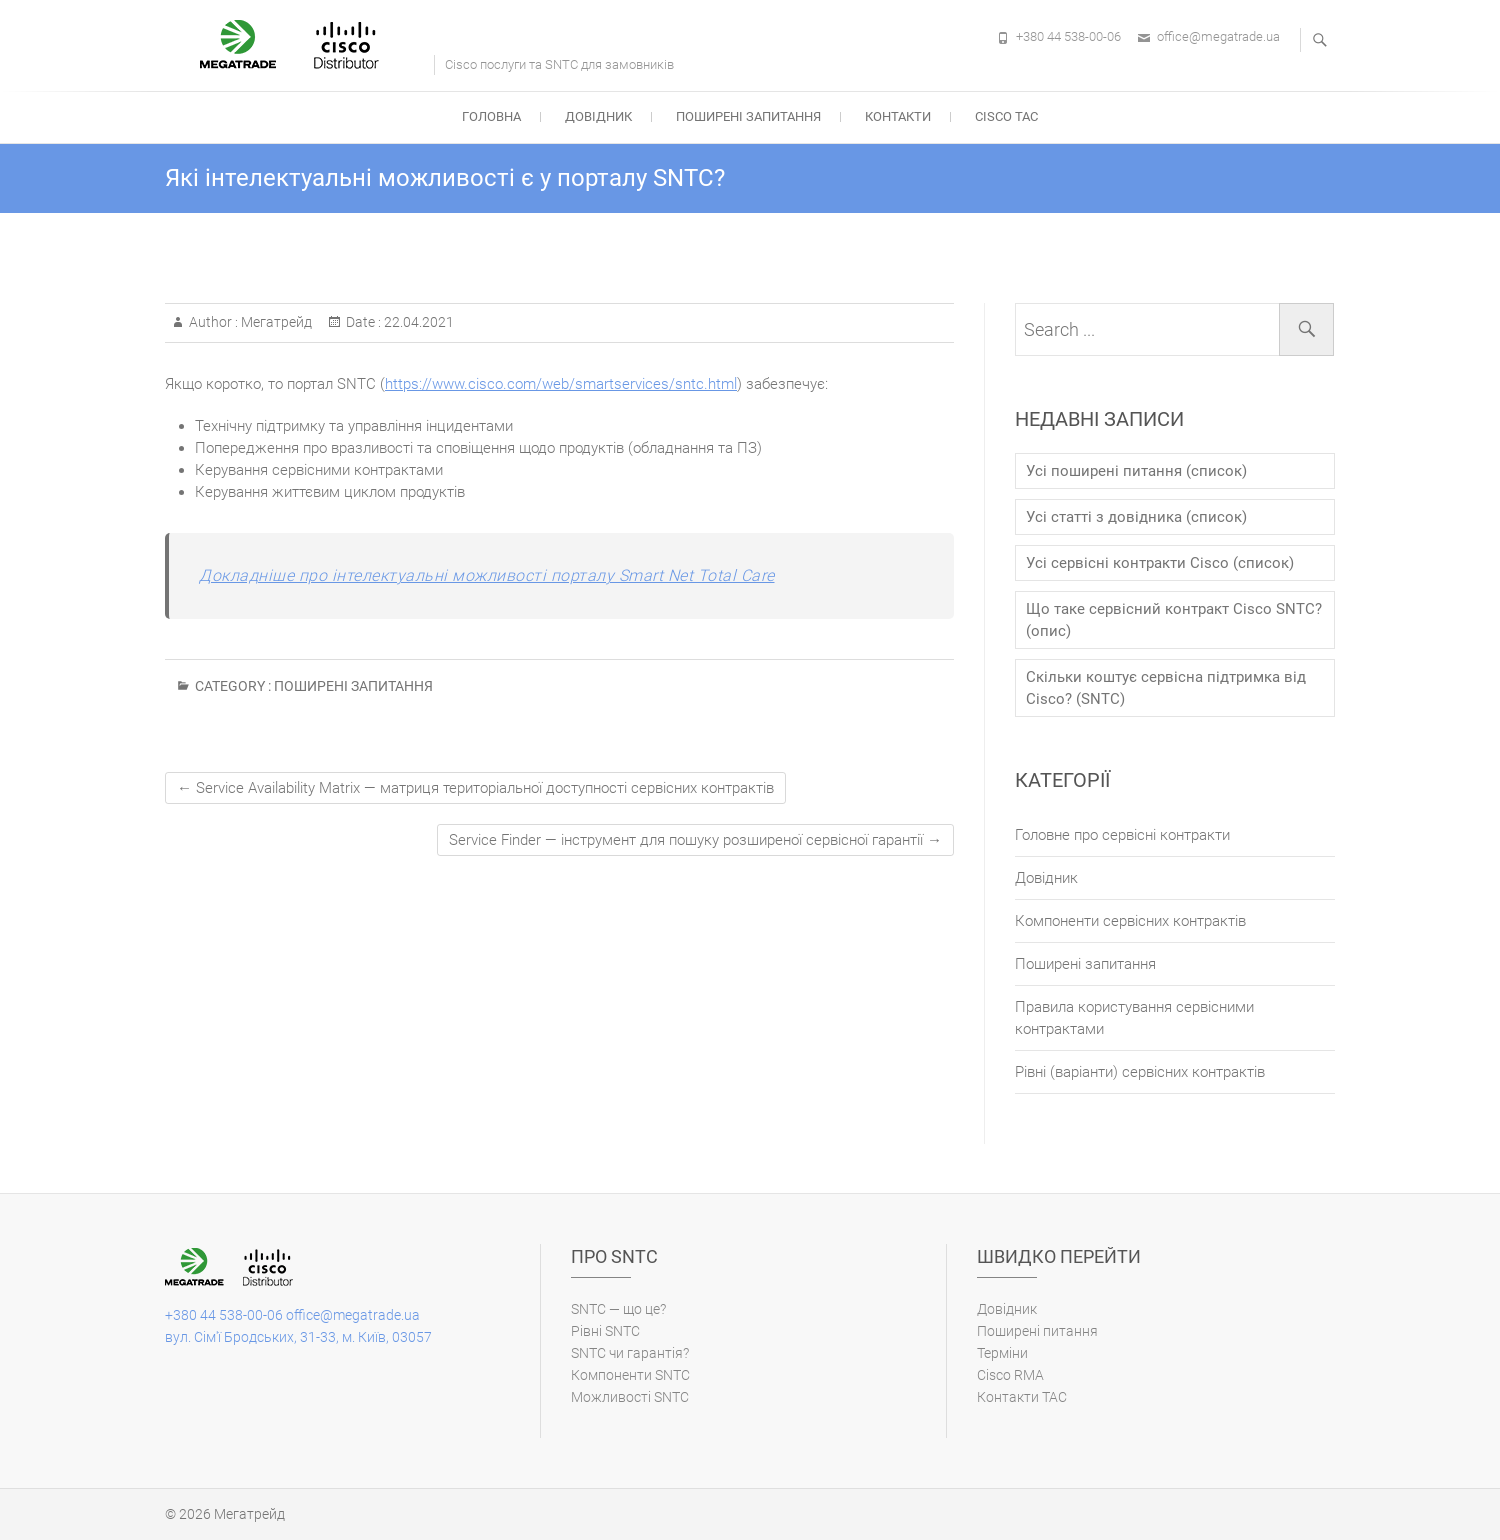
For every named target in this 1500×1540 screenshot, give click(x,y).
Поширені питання (1037, 1331)
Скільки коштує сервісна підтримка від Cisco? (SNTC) (1166, 688)
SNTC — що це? (618, 1309)
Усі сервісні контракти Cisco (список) (1160, 563)
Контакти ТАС (1022, 1397)
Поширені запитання (748, 116)
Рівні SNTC (605, 1331)
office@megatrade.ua (1218, 36)
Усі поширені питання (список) (1136, 471)
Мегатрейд (275, 322)
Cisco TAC (1006, 116)
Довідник (598, 116)
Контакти (898, 116)
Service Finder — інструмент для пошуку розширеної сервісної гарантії (695, 840)
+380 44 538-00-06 (1068, 36)
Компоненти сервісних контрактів (1130, 921)
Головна (491, 116)
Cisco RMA (1010, 1375)
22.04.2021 (417, 322)
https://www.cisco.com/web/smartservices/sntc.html (561, 384)
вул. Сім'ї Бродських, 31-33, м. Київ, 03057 (298, 1337)
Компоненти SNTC (630, 1375)
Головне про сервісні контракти (1122, 835)
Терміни (1002, 1353)
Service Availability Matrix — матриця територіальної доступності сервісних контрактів (475, 788)
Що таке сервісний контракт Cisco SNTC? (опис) (1174, 620)
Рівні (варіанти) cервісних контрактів (1140, 1072)
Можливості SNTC (630, 1397)
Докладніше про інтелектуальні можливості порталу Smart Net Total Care (487, 575)
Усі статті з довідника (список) (1136, 517)
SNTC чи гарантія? (630, 1353)
